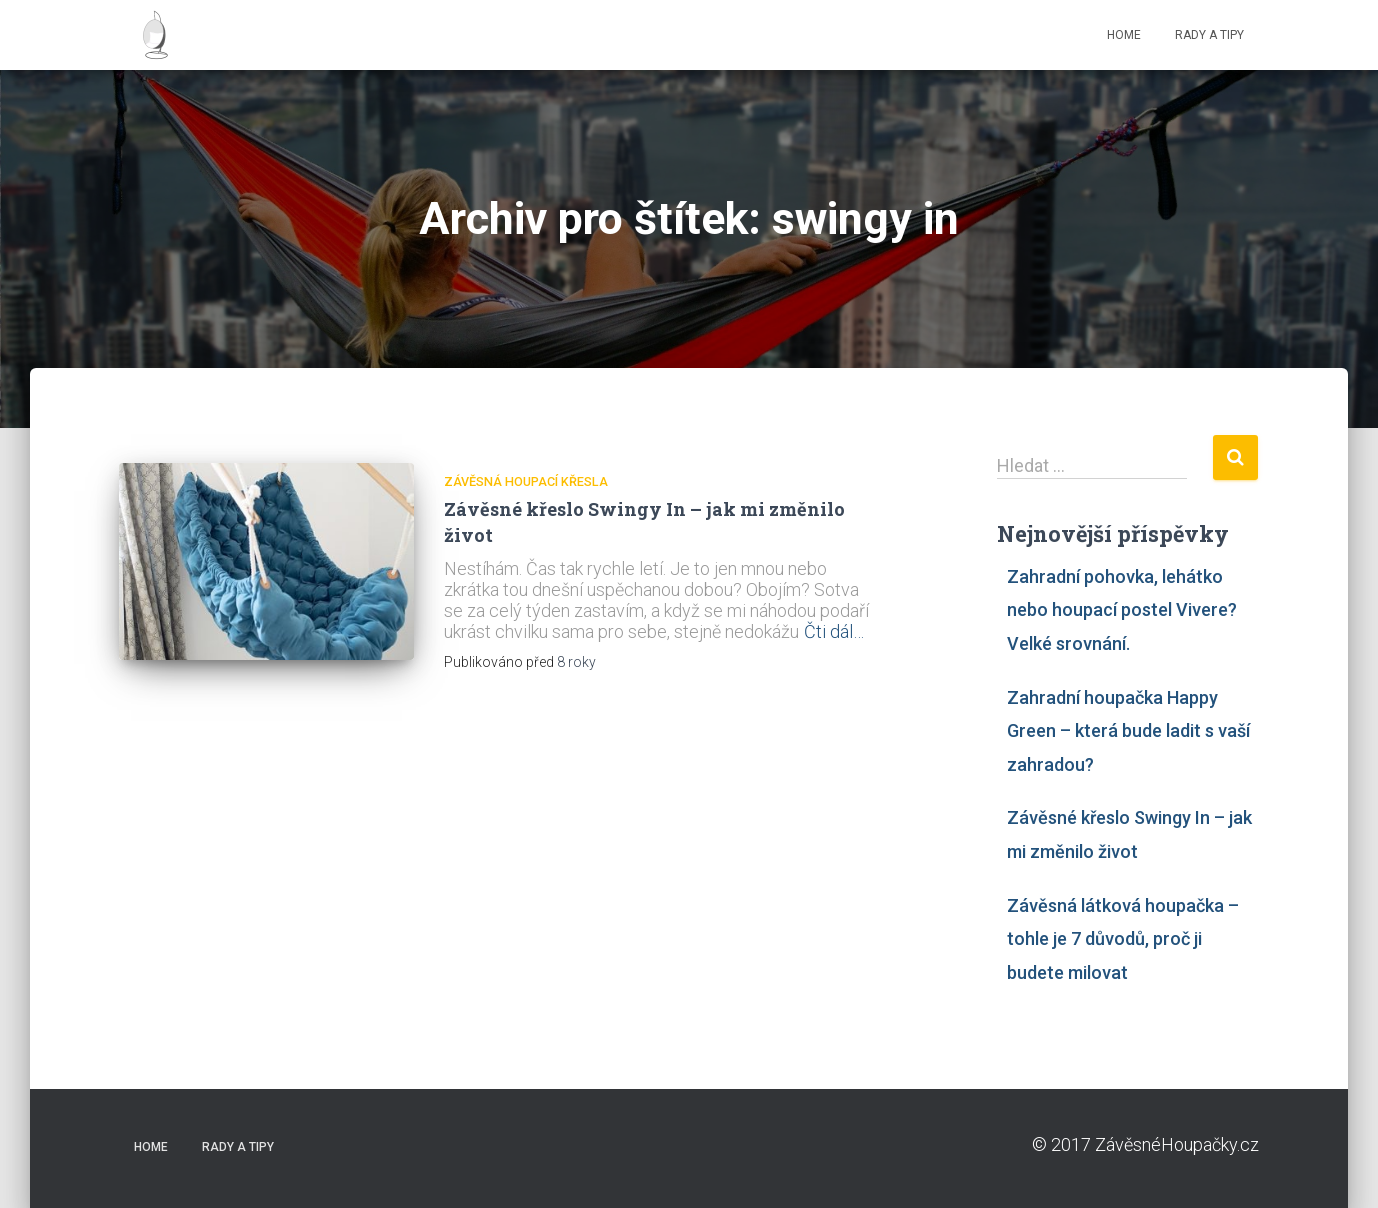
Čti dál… (834, 631)
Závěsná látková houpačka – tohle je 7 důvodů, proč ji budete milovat (1123, 939)
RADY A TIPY (1209, 35)
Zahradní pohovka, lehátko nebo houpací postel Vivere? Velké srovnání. (1122, 610)
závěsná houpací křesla (526, 481)
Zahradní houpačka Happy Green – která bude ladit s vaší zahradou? (1128, 731)
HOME (1124, 35)
